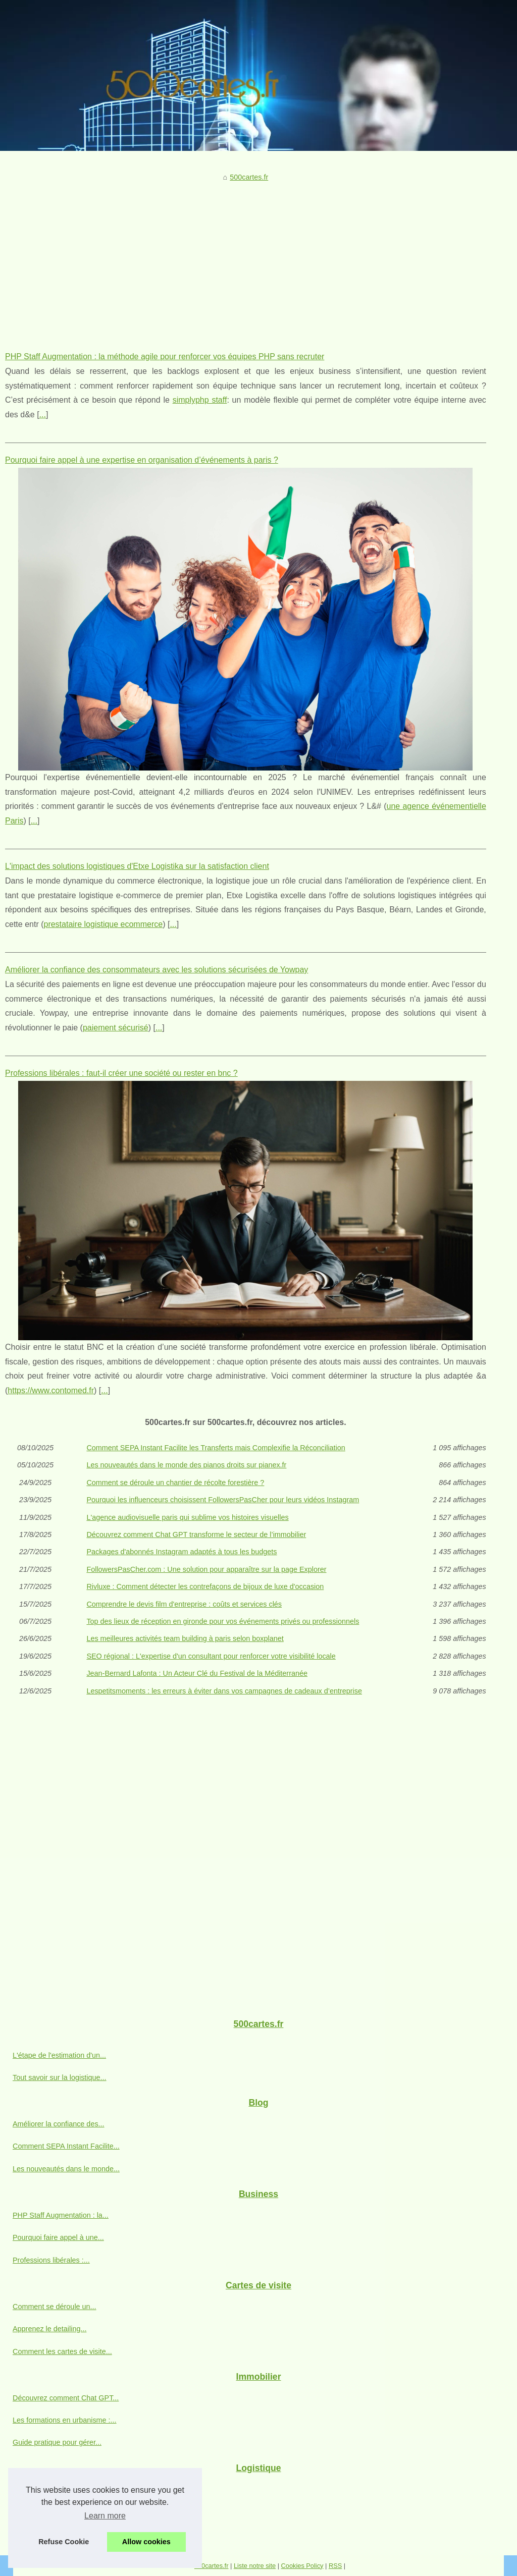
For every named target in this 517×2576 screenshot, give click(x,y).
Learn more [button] (105, 2515)
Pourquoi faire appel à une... (58, 2237)
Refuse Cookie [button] (63, 2542)
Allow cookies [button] (146, 2542)
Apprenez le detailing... (49, 2329)
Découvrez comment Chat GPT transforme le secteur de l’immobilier (196, 1534)
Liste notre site (255, 2565)
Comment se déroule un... (54, 2307)
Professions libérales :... (51, 2260)
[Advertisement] (245, 259)
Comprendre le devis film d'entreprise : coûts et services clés (184, 1604)
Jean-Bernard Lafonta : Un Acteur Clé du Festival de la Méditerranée (196, 1673)
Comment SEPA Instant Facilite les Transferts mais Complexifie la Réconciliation (215, 1447)
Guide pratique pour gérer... (57, 2442)
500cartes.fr (249, 177)
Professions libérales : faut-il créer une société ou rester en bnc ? (121, 1073)
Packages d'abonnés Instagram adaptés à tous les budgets (181, 1551)
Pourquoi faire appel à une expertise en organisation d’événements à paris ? (141, 460)
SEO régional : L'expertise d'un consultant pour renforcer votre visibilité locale (210, 1656)
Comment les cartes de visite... (62, 2351)
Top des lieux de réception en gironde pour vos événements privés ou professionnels (222, 1621)
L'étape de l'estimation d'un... (59, 2055)
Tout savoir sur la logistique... (60, 2077)
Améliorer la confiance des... (59, 2124)
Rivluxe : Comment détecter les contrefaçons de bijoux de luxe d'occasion (205, 1586)
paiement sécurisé (115, 1027)
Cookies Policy (302, 2565)
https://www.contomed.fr (51, 1390)
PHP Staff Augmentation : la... (61, 2215)
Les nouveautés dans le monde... (66, 2169)
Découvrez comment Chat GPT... (66, 2398)
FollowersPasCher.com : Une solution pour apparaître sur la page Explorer (206, 1569)
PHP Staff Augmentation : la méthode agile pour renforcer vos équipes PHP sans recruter (164, 356)
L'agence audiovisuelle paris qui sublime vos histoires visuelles (187, 1517)
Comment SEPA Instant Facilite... (66, 2146)
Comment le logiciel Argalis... (59, 2534)
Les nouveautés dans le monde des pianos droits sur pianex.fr (186, 1464)
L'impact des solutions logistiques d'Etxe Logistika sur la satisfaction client (137, 866)
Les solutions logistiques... (55, 2511)
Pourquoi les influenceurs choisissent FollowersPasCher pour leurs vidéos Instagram (222, 1499)
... (42, 414)
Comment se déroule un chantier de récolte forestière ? (175, 1482)
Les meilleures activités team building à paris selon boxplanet (184, 1638)
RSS (335, 2565)
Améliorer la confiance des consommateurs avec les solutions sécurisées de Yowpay (156, 969)
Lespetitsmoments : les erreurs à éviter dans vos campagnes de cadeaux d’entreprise (224, 1690)
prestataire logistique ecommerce (103, 924)
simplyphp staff (200, 400)
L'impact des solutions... (51, 2489)
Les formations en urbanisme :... (65, 2420)
